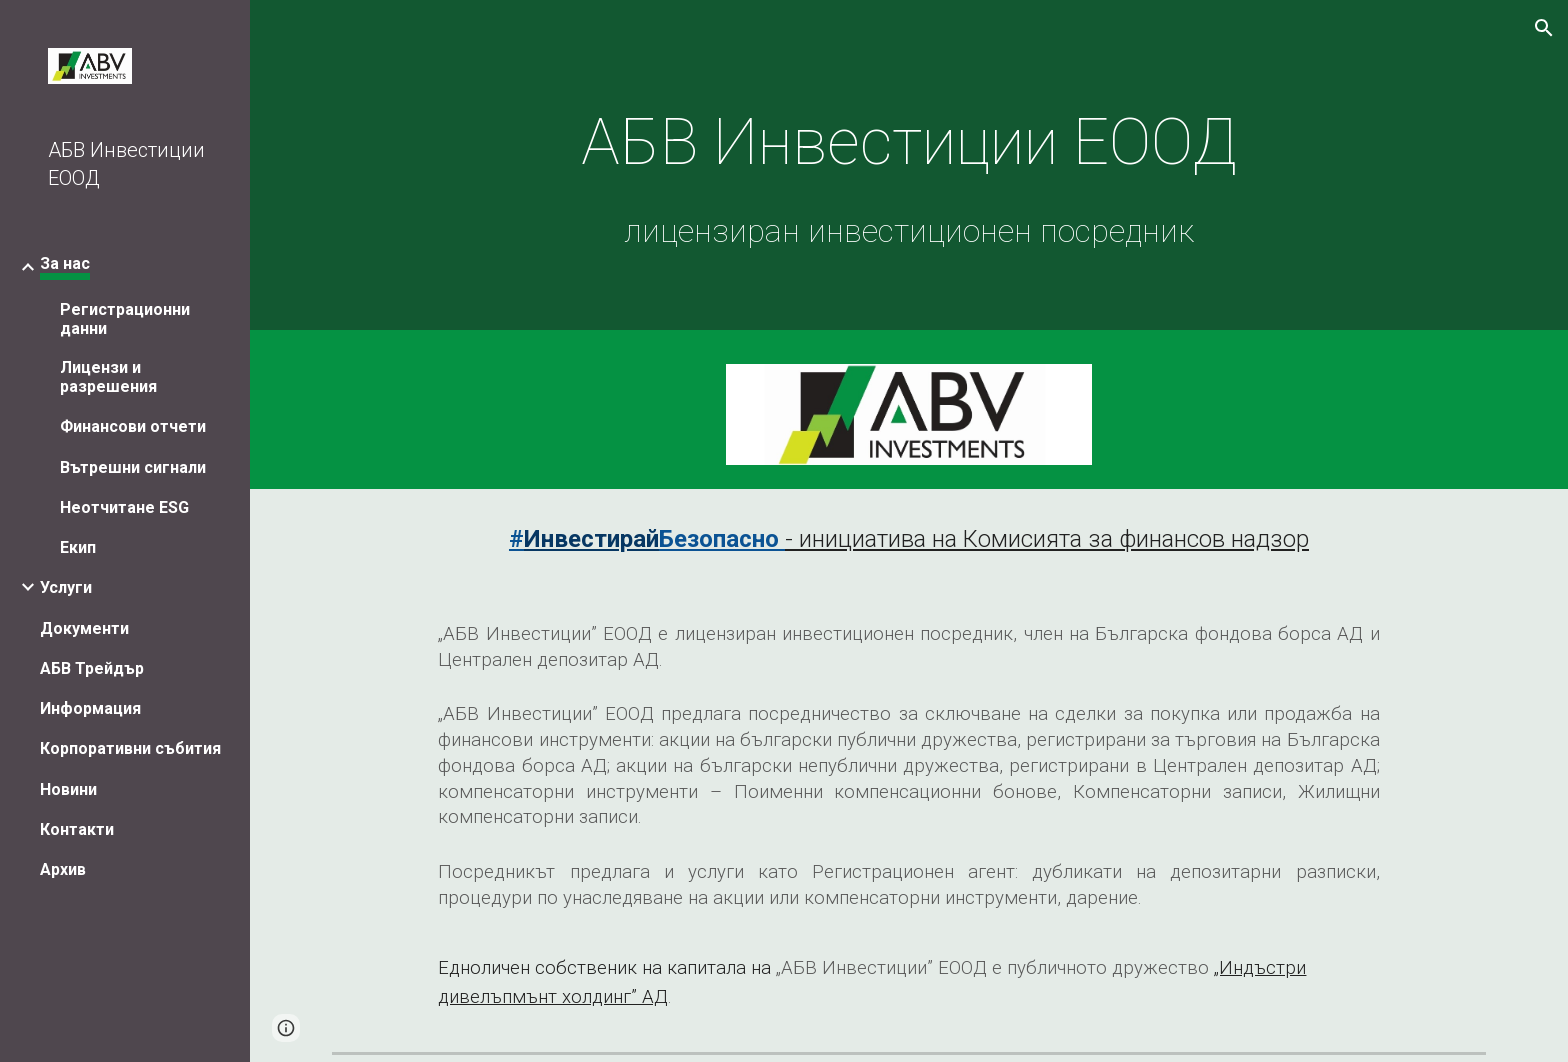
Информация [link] (90, 708)
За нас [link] (65, 263)
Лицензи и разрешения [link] (108, 377)
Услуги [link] (66, 587)
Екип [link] (78, 547)
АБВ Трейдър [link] (92, 668)
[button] (1544, 28)
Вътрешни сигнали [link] (133, 467)
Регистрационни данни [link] (125, 319)
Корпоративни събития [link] (130, 748)
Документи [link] (84, 628)
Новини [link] (68, 789)
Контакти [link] (77, 829)
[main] (909, 170)
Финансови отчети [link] (133, 426)
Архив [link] (63, 869)
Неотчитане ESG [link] (124, 507)
